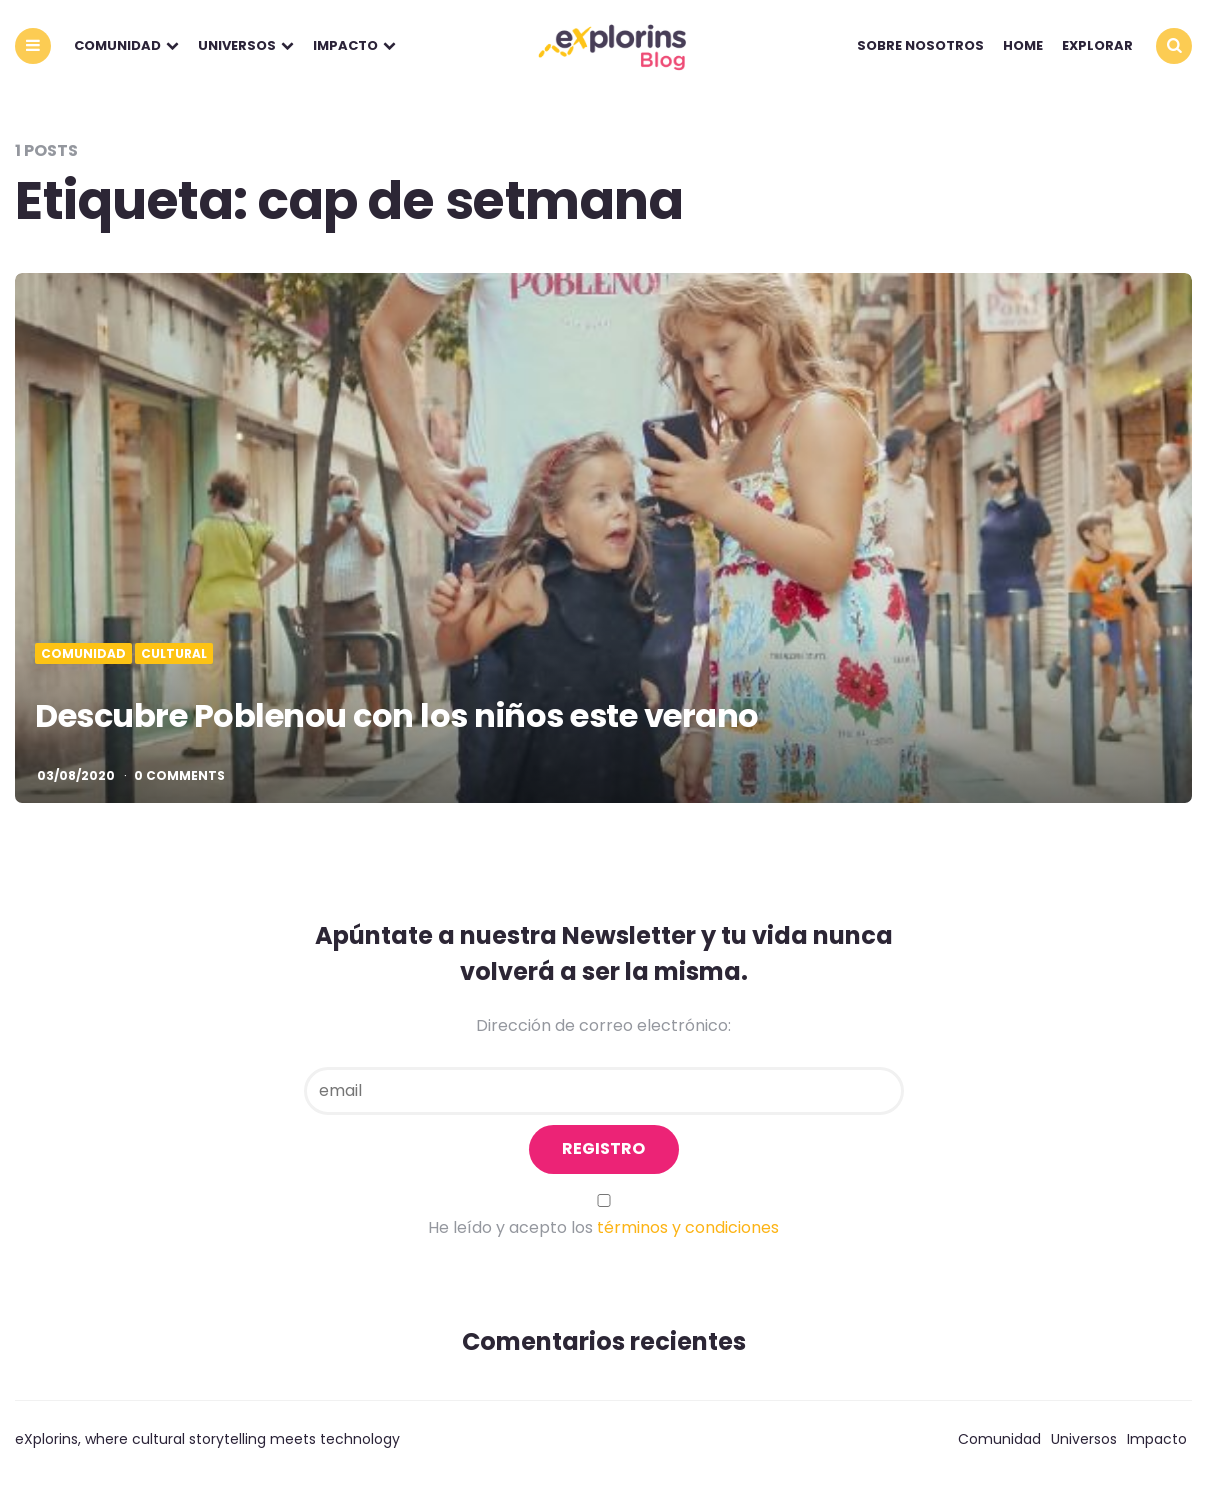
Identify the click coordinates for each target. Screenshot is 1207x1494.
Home (1023, 45)
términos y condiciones (688, 1227)
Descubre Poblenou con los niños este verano (397, 715)
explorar (1097, 45)
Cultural (174, 654)
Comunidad (117, 45)
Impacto (345, 45)
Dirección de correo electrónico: (603, 1025)
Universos (237, 45)
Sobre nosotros (920, 45)
